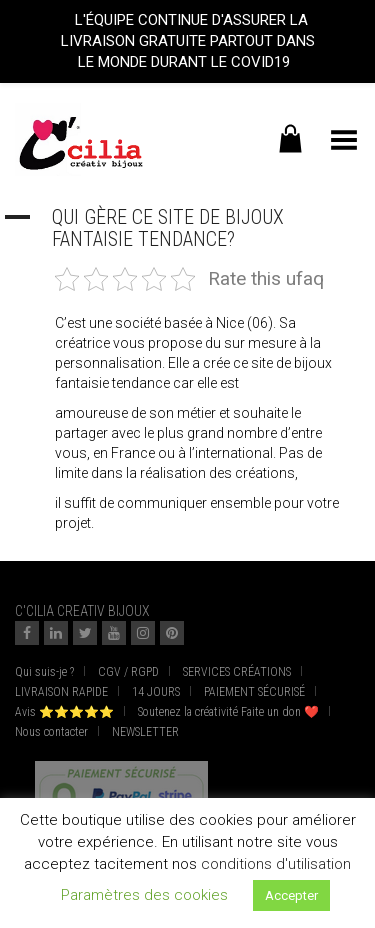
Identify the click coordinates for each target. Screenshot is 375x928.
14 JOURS (156, 692)
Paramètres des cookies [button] (144, 895)
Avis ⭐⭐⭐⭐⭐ (64, 712)
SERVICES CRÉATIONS (237, 672)
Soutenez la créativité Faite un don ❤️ (228, 712)
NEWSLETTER (145, 732)
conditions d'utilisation (276, 864)
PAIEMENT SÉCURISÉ (254, 692)
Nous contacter (51, 732)
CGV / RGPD (128, 672)
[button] (187, 228)
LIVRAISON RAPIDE (61, 692)
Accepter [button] (291, 895)
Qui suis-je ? (44, 672)
